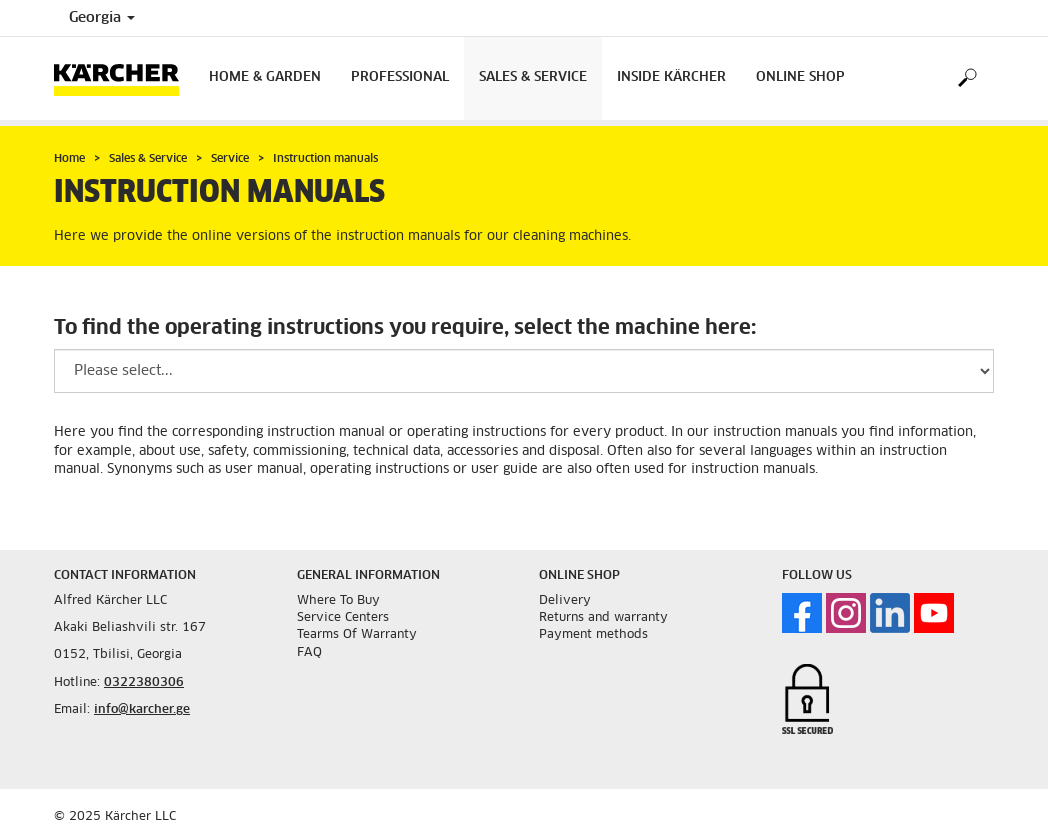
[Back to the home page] (124, 78)
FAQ (309, 653)
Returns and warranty (603, 618)
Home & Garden (265, 77)
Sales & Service (533, 77)
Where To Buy (338, 601)
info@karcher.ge (142, 710)
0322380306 (144, 683)
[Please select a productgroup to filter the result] (524, 371)
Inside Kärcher (671, 77)
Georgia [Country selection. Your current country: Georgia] (102, 18)
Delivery (565, 601)
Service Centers (343, 618)
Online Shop (800, 77)
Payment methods (593, 635)
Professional (400, 77)
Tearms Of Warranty (357, 635)
